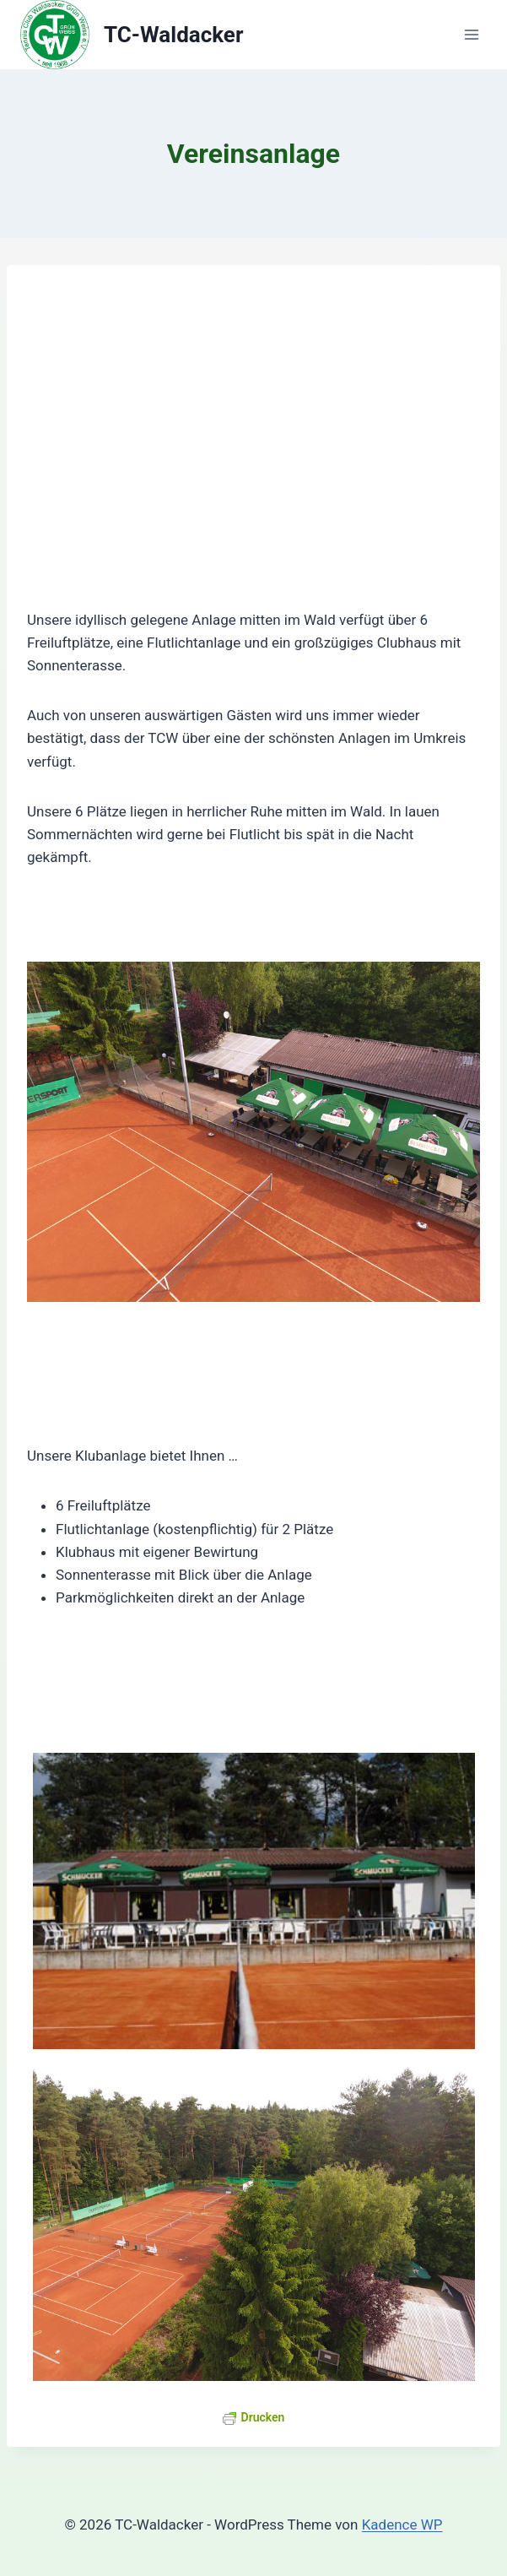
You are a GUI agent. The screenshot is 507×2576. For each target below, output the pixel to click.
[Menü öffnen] (471, 35)
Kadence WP (402, 2524)
